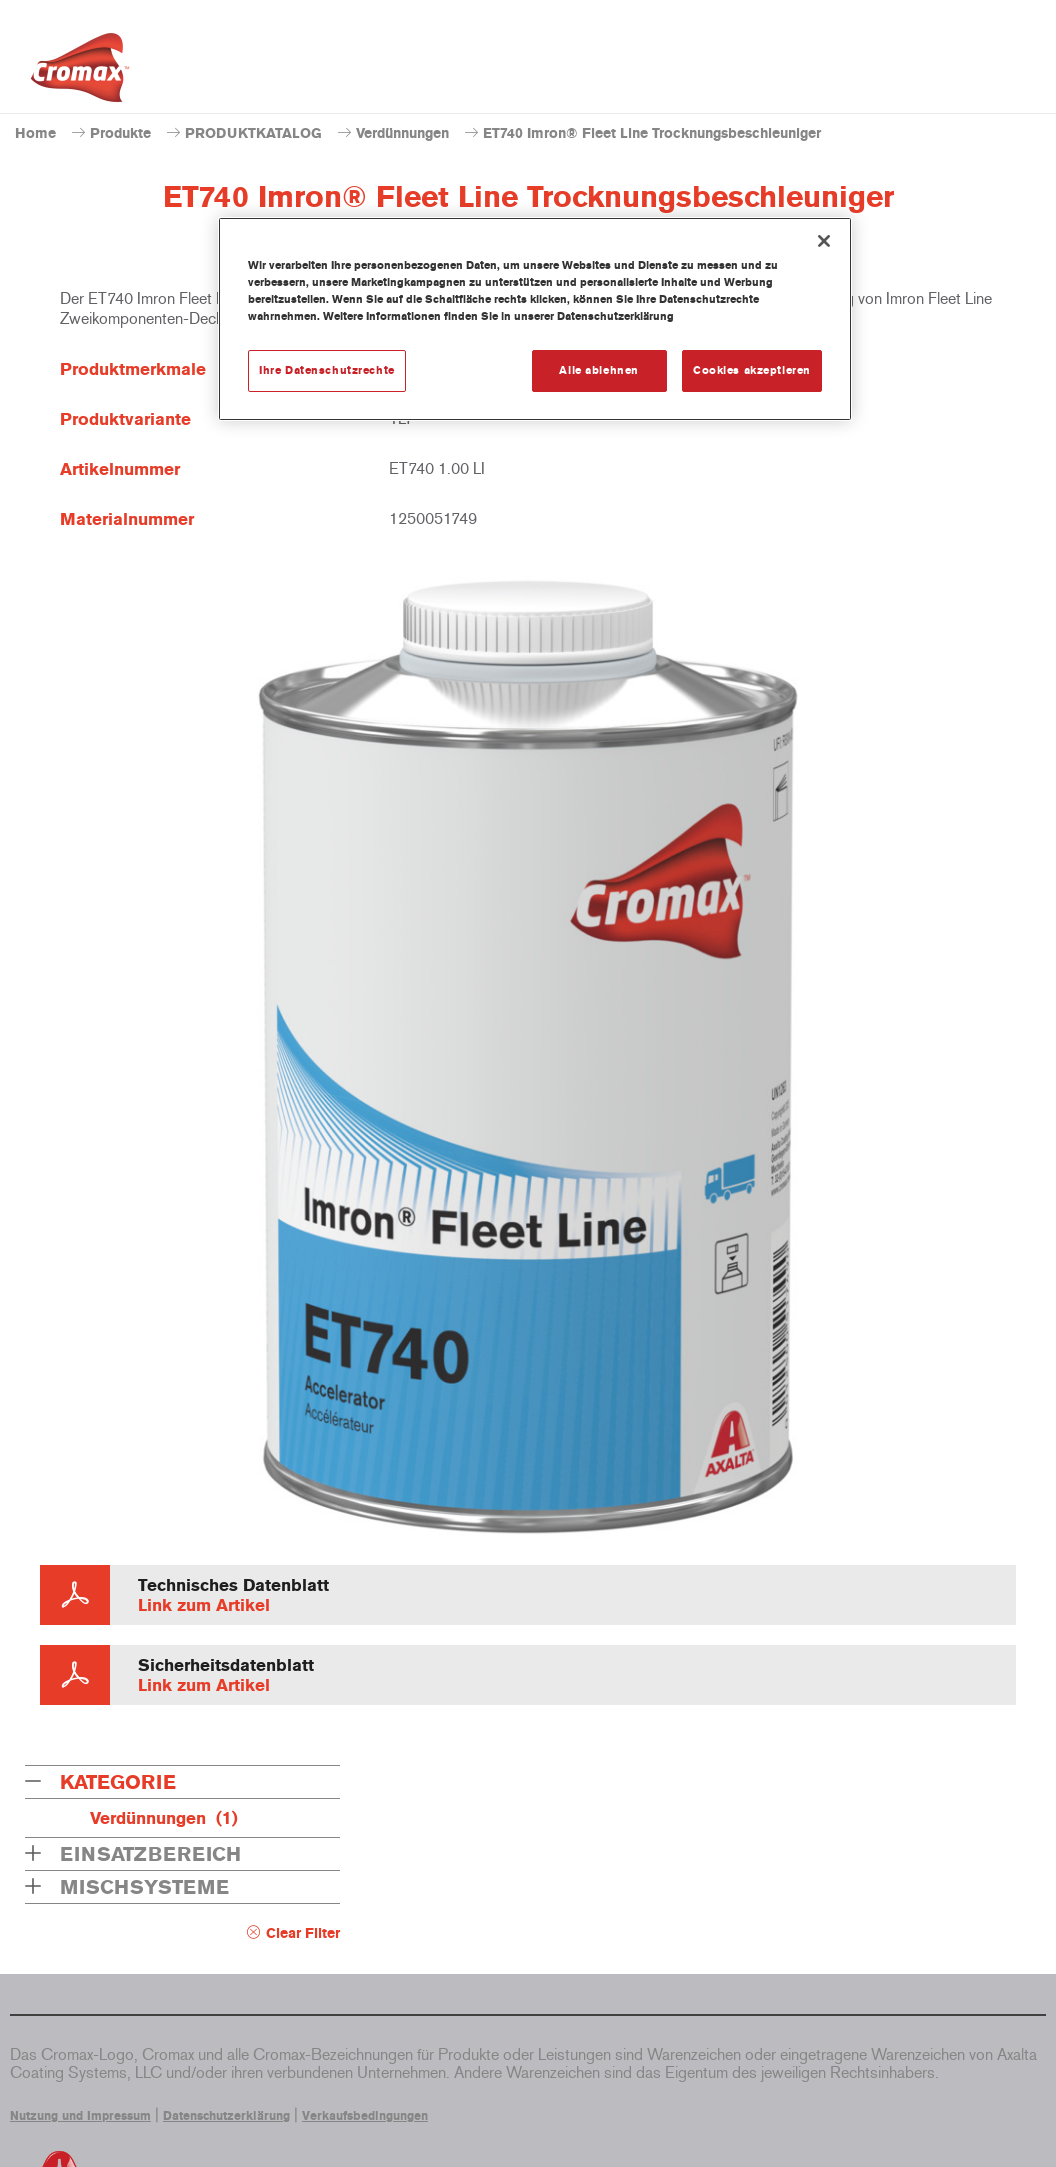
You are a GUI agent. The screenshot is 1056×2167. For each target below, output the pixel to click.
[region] (535, 319)
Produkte (120, 133)
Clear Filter (303, 1933)
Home (35, 133)
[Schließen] (824, 241)
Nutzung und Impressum (80, 2116)
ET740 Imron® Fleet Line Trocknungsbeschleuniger (652, 133)
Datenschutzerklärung (226, 2116)
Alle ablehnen (598, 370)
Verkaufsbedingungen (365, 2116)
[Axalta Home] (80, 73)
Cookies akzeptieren (752, 370)
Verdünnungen (402, 133)
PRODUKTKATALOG (253, 133)
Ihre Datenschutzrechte (327, 370)
